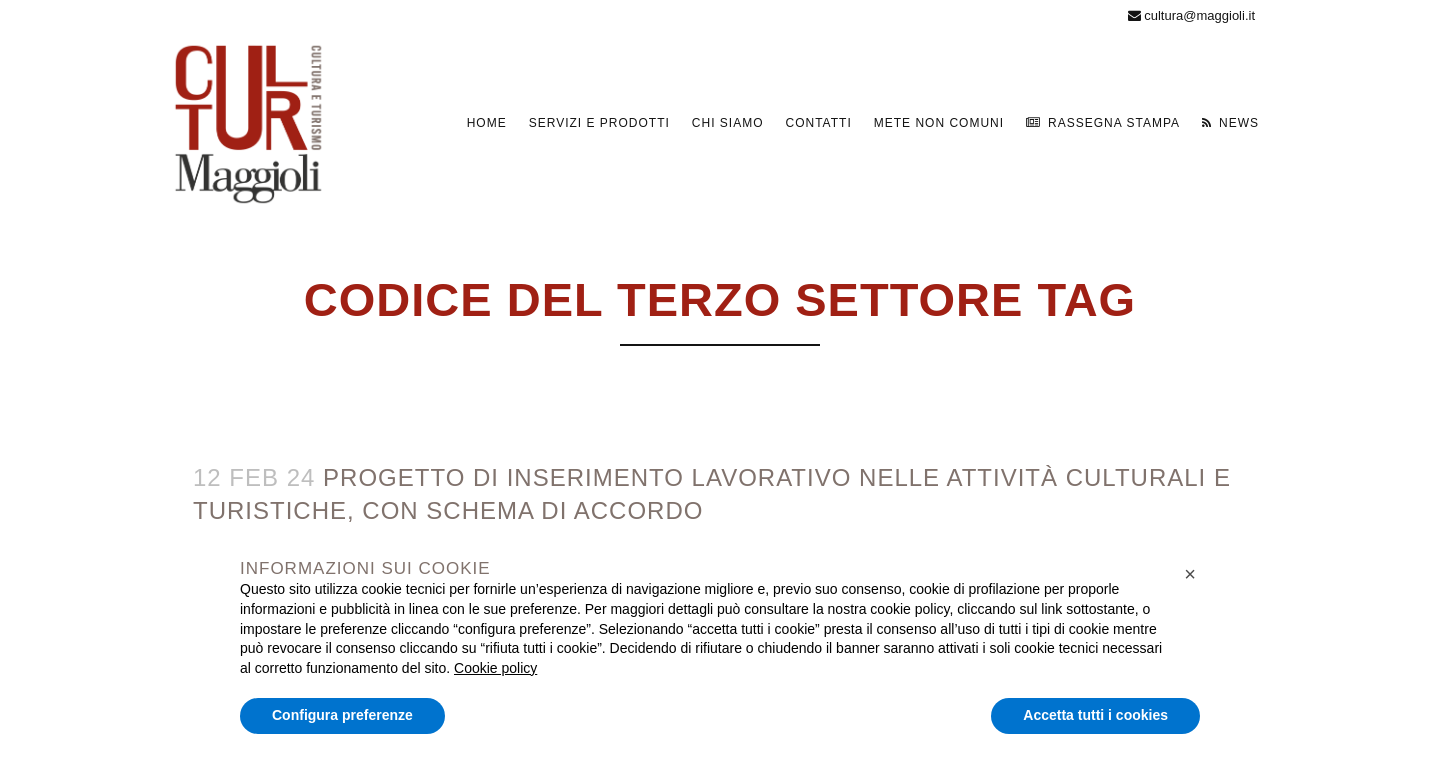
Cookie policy (495, 668)
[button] (1190, 574)
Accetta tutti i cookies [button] (1095, 715)
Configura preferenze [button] (342, 715)
